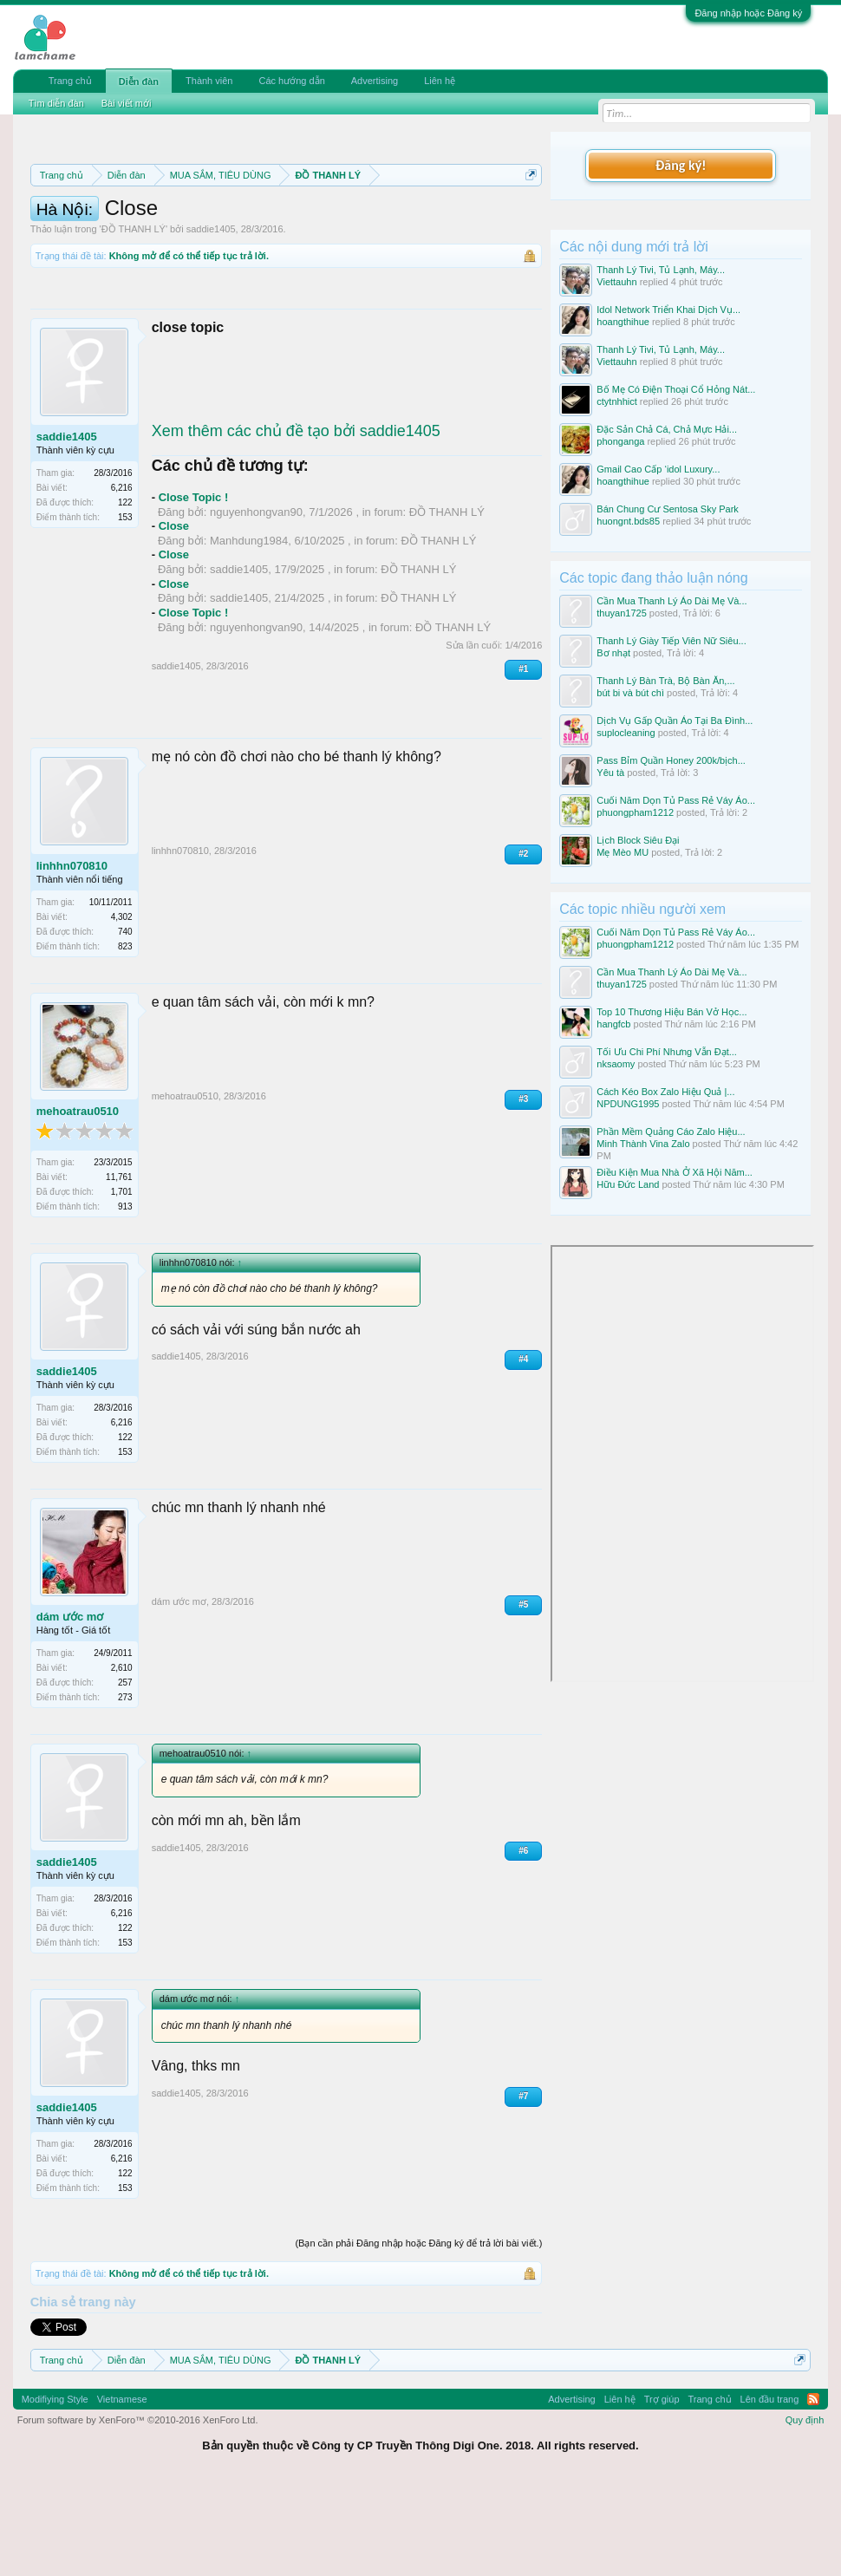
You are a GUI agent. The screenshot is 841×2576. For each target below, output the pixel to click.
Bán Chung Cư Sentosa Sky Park (668, 509)
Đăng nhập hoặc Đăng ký (748, 13)
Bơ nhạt (613, 653)
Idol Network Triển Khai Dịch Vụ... (668, 309)
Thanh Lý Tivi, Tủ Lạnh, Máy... (661, 269)
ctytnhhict (616, 401)
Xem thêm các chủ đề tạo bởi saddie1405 (296, 521)
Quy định (805, 2510)
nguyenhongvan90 (256, 602)
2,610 (122, 1759)
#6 (523, 1941)
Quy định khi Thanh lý (339, 236)
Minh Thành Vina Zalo (643, 1143)
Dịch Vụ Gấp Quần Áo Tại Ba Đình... (675, 720)
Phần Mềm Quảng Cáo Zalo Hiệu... (671, 1131)
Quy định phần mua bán (178, 236)
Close (174, 616)
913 (125, 1296)
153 (125, 608)
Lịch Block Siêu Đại (638, 840)
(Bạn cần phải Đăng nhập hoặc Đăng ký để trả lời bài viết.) (418, 2334)
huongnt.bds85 (628, 521)
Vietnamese (122, 2489)
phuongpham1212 (635, 812)
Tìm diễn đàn (56, 103)
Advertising (374, 80)
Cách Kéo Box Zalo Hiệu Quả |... (665, 1091)
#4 (523, 1450)
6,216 (122, 579)
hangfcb (613, 1024)
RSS (813, 2489)
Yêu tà (610, 772)
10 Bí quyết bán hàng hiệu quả (361, 255)
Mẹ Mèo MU (623, 852)
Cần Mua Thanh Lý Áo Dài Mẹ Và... (671, 601)
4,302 (122, 1007)
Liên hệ (439, 80)
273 (125, 1788)
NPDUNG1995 (628, 1104)
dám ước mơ (70, 1706)
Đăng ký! (680, 165)
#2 (523, 944)
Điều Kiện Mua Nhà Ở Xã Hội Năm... (675, 1172)
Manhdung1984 (249, 630)
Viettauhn (616, 282)
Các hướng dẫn (291, 80)
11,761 (119, 1267)
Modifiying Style (55, 2489)
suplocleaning (626, 732)
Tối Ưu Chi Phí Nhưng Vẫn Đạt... (667, 1052)
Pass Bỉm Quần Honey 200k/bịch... (671, 760)
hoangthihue (623, 321)
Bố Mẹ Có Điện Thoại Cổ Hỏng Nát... (676, 389)
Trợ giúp (662, 2489)
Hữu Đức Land (628, 1184)
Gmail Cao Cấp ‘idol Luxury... (658, 469)
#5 (523, 1694)
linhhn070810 (72, 955)
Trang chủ (70, 80)
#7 (523, 2186)
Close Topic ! (194, 588)
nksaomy (616, 1064)
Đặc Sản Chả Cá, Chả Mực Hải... (667, 429)
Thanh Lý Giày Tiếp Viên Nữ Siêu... (671, 641)
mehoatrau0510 (77, 1201)
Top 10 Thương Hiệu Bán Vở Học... (671, 1012)
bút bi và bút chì (630, 693)
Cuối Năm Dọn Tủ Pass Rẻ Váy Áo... (676, 800)
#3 (523, 1189)
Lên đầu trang (769, 2489)
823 (125, 1036)
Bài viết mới (126, 103)
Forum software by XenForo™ (137, 2510)
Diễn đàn (139, 81)
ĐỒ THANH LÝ (133, 320)
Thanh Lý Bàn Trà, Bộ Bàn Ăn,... (665, 680)
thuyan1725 (622, 613)
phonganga (620, 441)
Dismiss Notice (527, 215)
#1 (523, 760)
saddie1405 (211, 320)
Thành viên (209, 80)
